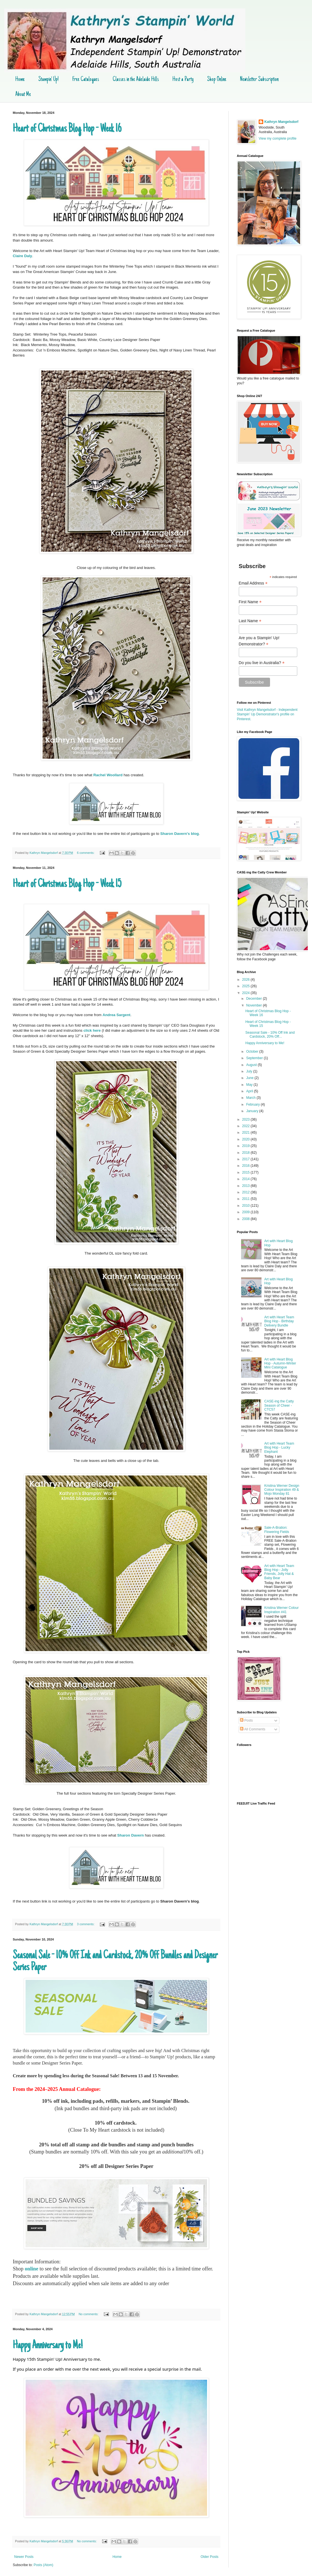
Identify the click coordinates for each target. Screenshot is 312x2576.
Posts (246, 1720)
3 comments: (86, 1924)
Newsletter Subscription (259, 79)
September (255, 1058)
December (254, 999)
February (253, 1104)
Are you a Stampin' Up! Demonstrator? (259, 641)
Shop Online (216, 79)
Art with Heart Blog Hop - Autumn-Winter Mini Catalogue (280, 1363)
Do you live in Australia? (262, 663)
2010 (246, 1206)
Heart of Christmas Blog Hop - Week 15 (67, 884)
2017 (246, 1159)
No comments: (89, 2314)
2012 (246, 1192)
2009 (246, 1212)
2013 (246, 1186)
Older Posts (209, 2557)
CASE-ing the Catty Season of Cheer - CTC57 (279, 1405)
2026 (246, 980)
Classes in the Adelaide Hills (136, 79)
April (250, 1091)
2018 (246, 1153)
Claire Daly (22, 256)
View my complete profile (277, 138)
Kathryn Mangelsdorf (281, 122)
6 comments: (86, 852)
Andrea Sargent (116, 1015)
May (250, 1085)
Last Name (250, 621)
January (252, 1111)
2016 (246, 1166)
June (250, 1078)
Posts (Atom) (43, 2565)
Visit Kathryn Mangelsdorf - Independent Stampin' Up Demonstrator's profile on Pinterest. (267, 714)
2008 (246, 1219)
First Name (250, 602)
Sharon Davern (130, 1835)
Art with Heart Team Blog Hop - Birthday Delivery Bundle (279, 1321)
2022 (246, 1126)
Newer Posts (23, 2557)
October (252, 1052)
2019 (246, 1146)
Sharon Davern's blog (179, 833)
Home (20, 79)
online (31, 2269)
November (254, 1005)
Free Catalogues (85, 79)
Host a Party (182, 79)
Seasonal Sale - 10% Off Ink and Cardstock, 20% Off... (270, 1034)
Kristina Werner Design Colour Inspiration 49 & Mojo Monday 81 (281, 1490)
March (251, 1098)
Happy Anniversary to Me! (48, 2346)
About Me (23, 94)
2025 (246, 986)
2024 (246, 993)
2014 (246, 1179)
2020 (246, 1139)
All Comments (252, 1729)
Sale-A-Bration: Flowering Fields (276, 1530)
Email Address (253, 583)
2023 (246, 1119)
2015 (246, 1172)
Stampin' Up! (48, 79)
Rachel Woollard (108, 775)
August (252, 1065)
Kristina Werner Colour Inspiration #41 (281, 1610)
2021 (246, 1133)
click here (92, 1030)
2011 (246, 1199)
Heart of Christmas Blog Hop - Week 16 (67, 129)
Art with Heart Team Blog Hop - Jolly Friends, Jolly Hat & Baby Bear (279, 1572)
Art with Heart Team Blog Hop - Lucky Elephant (279, 1447)
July (249, 1071)
